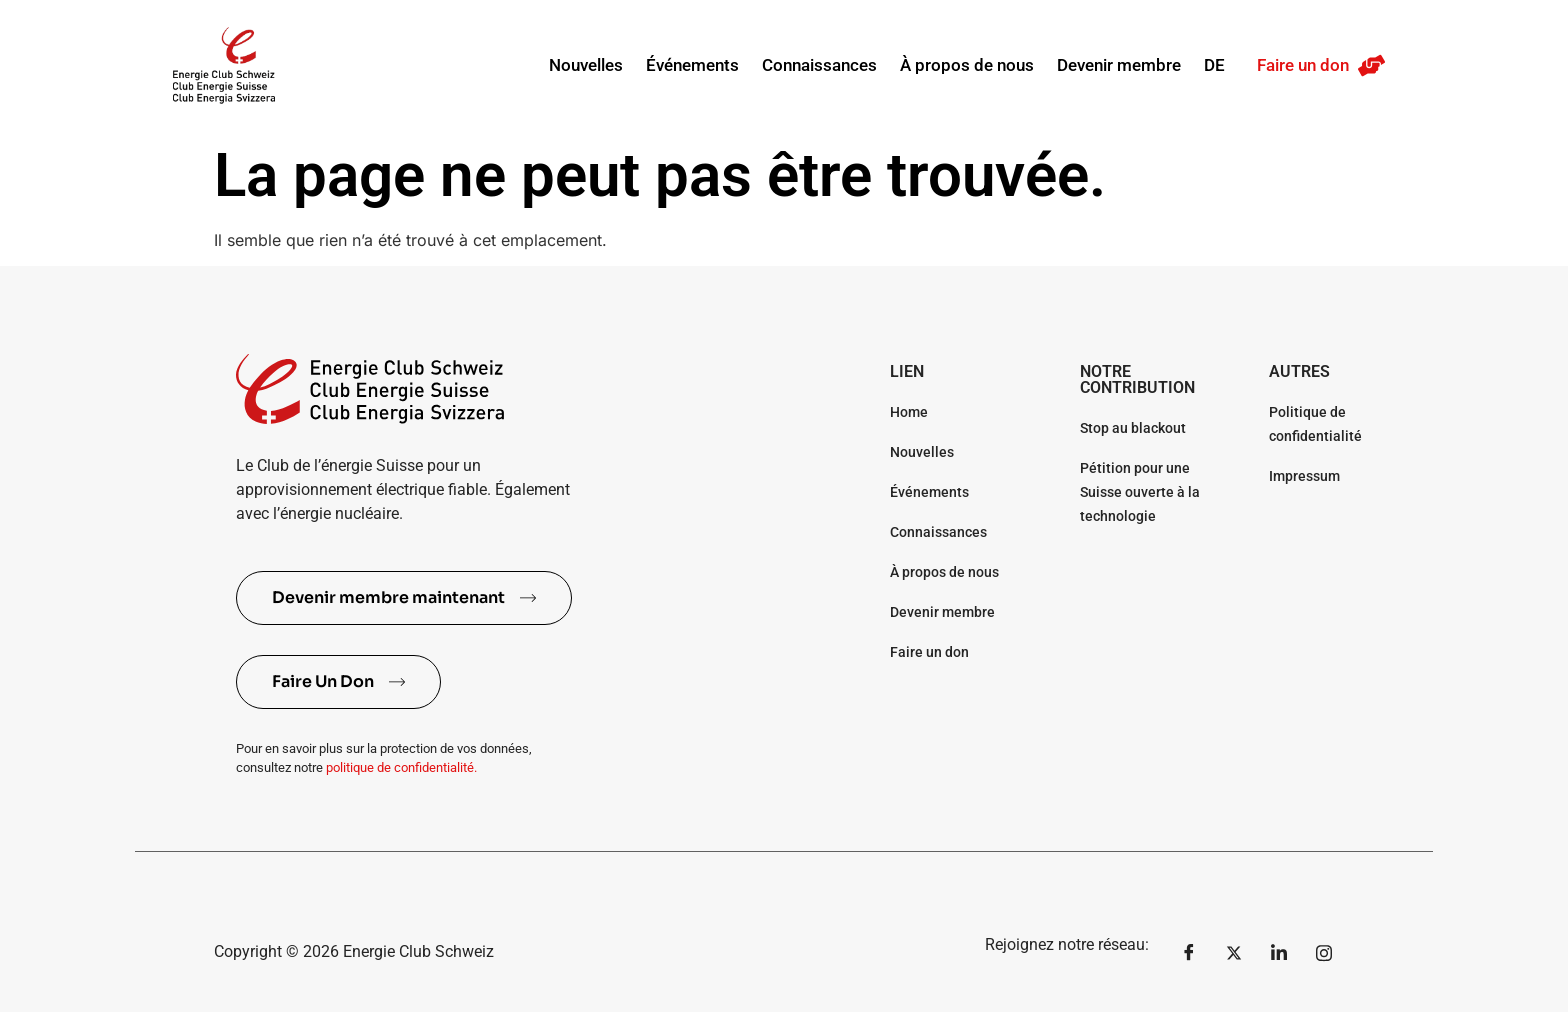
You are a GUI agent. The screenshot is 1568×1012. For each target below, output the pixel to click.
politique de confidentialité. (401, 767)
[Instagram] (1324, 952)
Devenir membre (1119, 65)
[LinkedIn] (1279, 952)
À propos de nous (967, 65)
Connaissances (819, 65)
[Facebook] (1189, 952)
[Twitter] (1234, 952)
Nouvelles (586, 65)
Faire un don (1303, 65)
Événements (692, 65)
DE (1214, 65)
